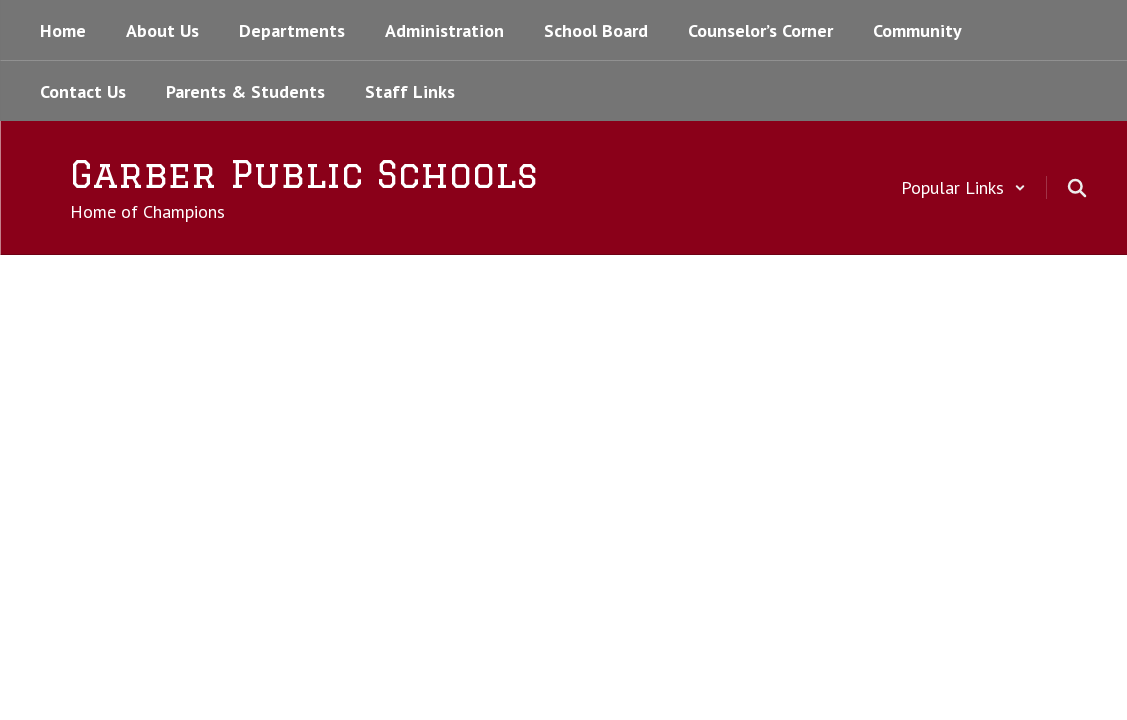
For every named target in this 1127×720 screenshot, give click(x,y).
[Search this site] (1077, 188)
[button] (963, 187)
